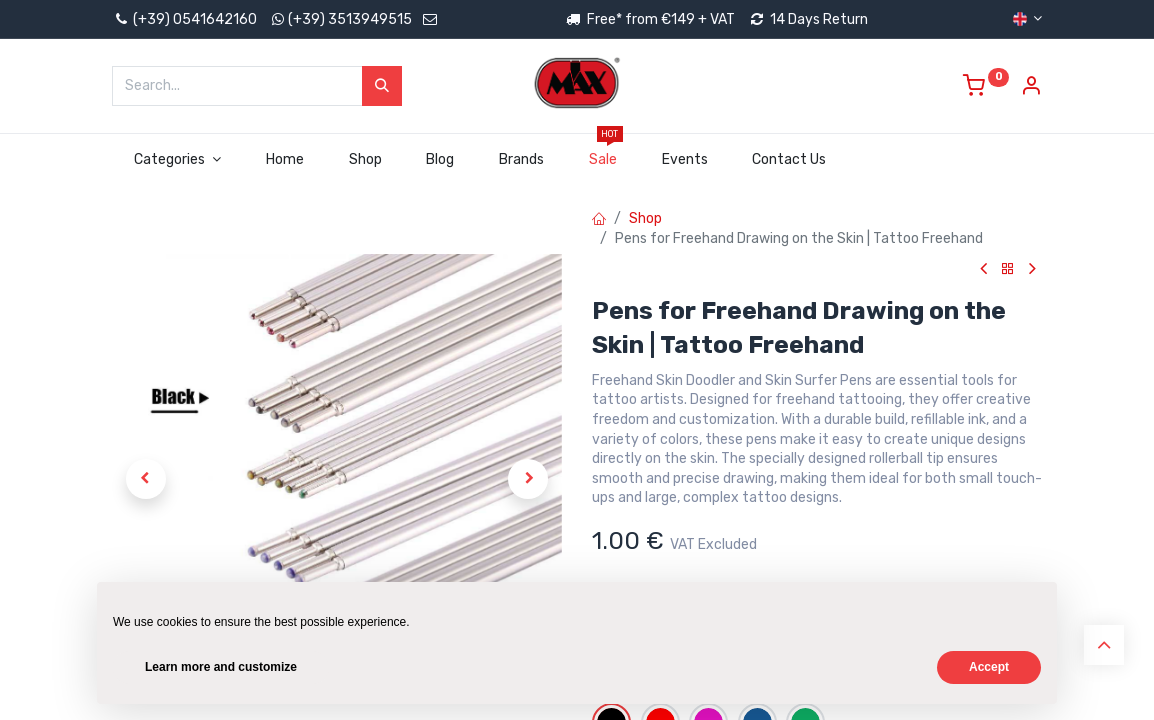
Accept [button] (989, 667)
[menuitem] (284, 160)
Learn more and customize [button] (221, 667)
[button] (146, 479)
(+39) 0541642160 (184, 19)
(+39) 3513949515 (350, 19)
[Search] (382, 86)
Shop (645, 218)
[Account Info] (1031, 88)
